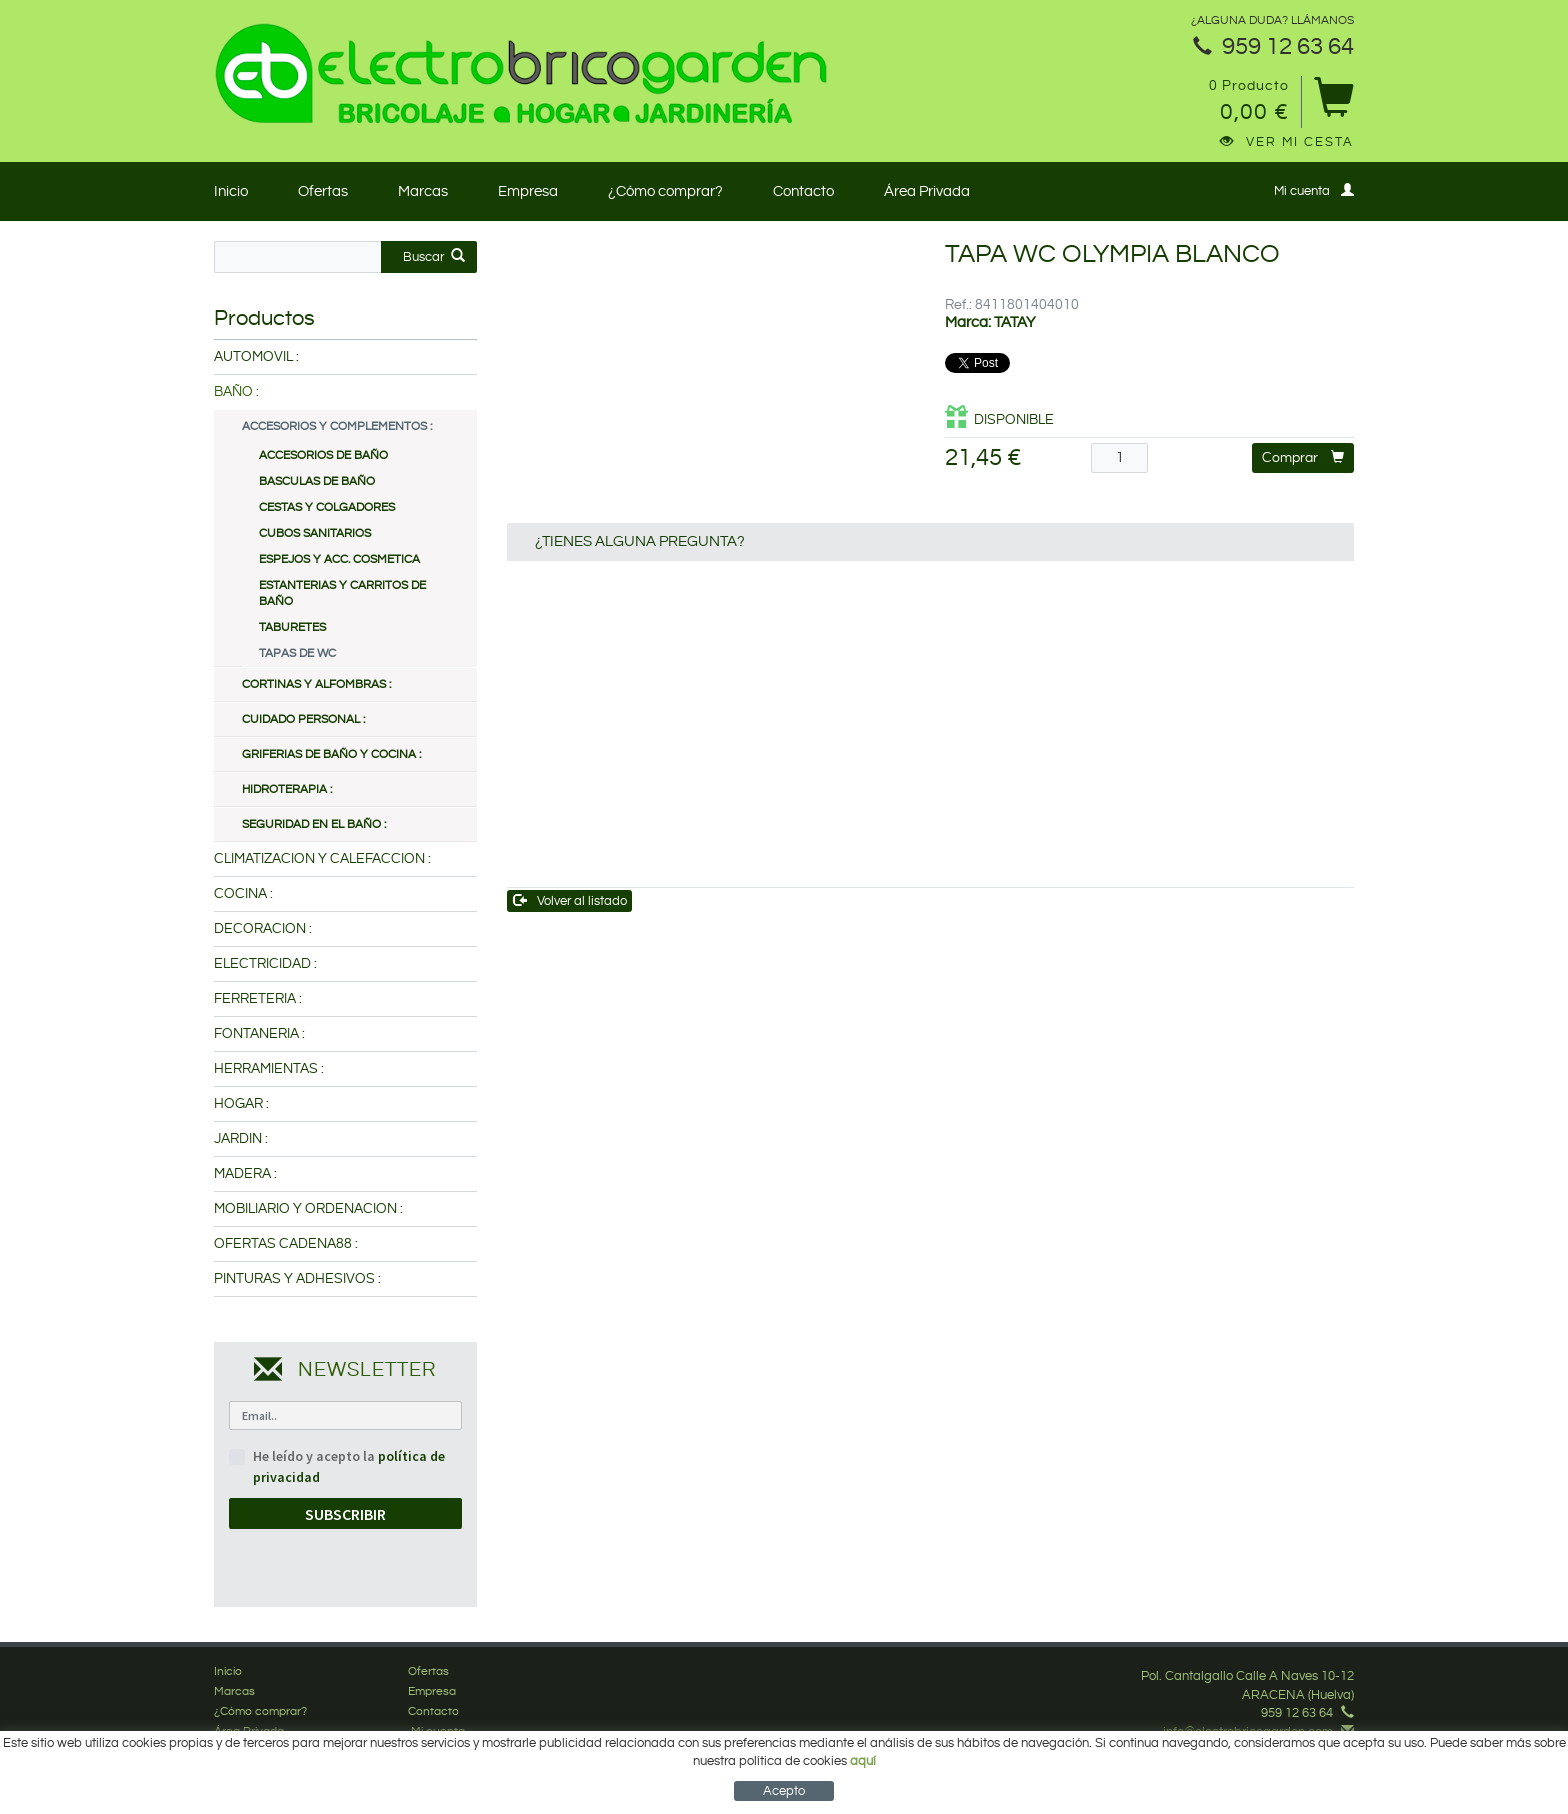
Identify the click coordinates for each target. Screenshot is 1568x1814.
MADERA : (245, 1174)
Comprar (1303, 457)
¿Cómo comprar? (665, 191)
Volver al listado (570, 900)
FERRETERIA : (258, 999)
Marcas (423, 191)
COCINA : (243, 894)
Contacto (803, 191)
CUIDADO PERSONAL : (303, 719)
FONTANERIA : (259, 1034)
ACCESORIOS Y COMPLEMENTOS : (337, 426)
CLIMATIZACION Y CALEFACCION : (322, 859)
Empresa (528, 191)
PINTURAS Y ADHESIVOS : (297, 1279)
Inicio (231, 191)
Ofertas (323, 191)
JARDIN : (241, 1139)
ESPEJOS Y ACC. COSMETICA (339, 559)
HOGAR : (241, 1104)
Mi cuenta (1314, 190)
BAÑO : (236, 392)
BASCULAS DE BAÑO (317, 481)
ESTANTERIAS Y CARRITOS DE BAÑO (342, 593)
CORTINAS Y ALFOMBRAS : (316, 684)
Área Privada (927, 191)
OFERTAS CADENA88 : (286, 1244)
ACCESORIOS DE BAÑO (323, 455)
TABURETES (292, 627)
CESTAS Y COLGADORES (327, 507)
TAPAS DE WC (297, 653)
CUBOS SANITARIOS (315, 533)
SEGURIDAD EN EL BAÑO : (314, 824)
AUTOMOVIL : (256, 357)
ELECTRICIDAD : (265, 964)
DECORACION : (263, 929)
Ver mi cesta (1287, 142)
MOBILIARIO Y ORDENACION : (308, 1209)
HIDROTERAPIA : (287, 789)
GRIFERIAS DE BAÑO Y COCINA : (331, 754)
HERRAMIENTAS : (269, 1069)
